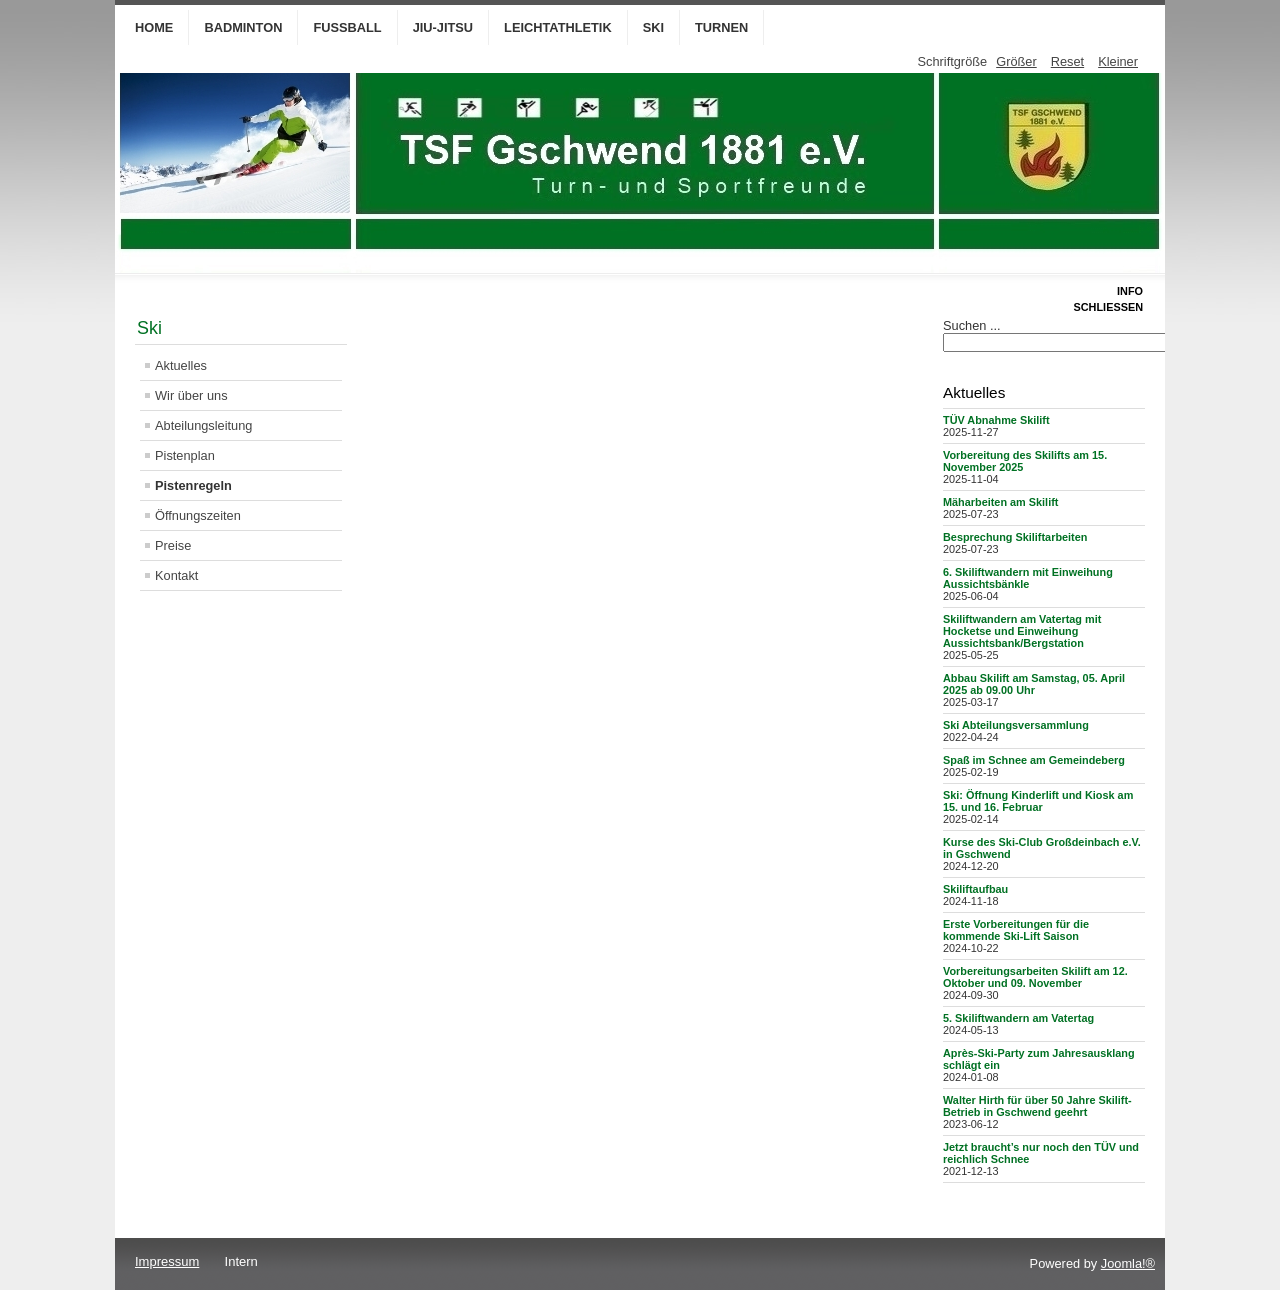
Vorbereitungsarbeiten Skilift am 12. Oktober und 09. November (1035, 977)
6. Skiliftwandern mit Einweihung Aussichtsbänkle (1028, 578)
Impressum (167, 1261)
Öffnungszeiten (198, 515)
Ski (653, 27)
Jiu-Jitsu (443, 27)
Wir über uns (191, 395)
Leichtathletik (558, 27)
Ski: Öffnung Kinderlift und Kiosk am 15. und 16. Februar (1038, 801)
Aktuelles (181, 365)
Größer (1016, 61)
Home (154, 27)
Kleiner (1118, 61)
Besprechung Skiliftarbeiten (1015, 537)
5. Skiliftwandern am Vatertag (1018, 1018)
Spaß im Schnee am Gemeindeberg (1034, 760)
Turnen (721, 27)
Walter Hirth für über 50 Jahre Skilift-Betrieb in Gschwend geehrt (1037, 1106)
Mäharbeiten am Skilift (1000, 502)
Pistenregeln (193, 485)
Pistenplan (185, 455)
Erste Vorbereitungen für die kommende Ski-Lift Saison (1016, 930)
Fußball (347, 27)
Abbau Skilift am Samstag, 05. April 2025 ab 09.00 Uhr (1034, 684)
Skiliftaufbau (975, 889)
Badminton (243, 27)
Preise (173, 545)
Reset (1067, 61)
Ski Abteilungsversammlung (1016, 725)
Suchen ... (972, 325)
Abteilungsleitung (203, 425)
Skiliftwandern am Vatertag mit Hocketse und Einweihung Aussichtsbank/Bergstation (1022, 631)
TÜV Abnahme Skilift (996, 420)
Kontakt (176, 575)
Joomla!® (1128, 1263)
